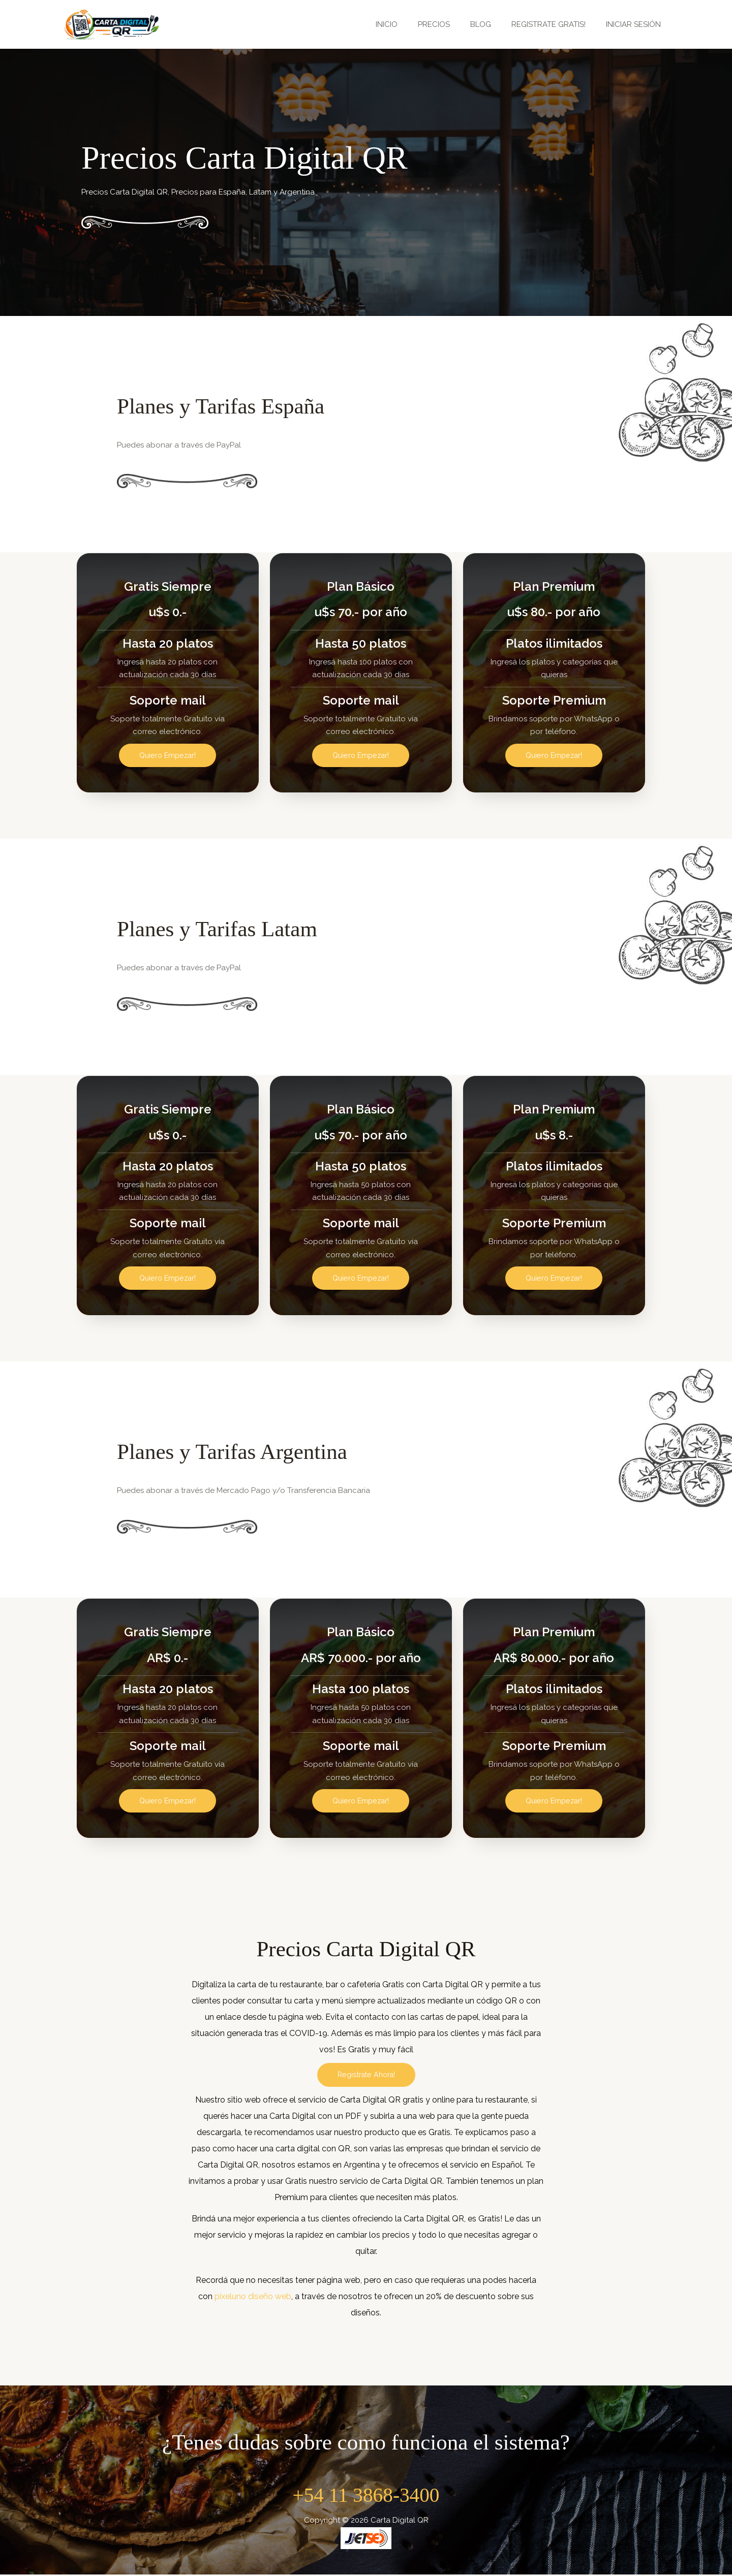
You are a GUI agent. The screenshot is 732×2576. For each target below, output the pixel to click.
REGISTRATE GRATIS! (556, 24)
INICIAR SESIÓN (635, 24)
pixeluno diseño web (253, 2298)
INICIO (409, 24)
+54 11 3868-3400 (366, 2496)
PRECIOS (452, 24)
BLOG (493, 24)
